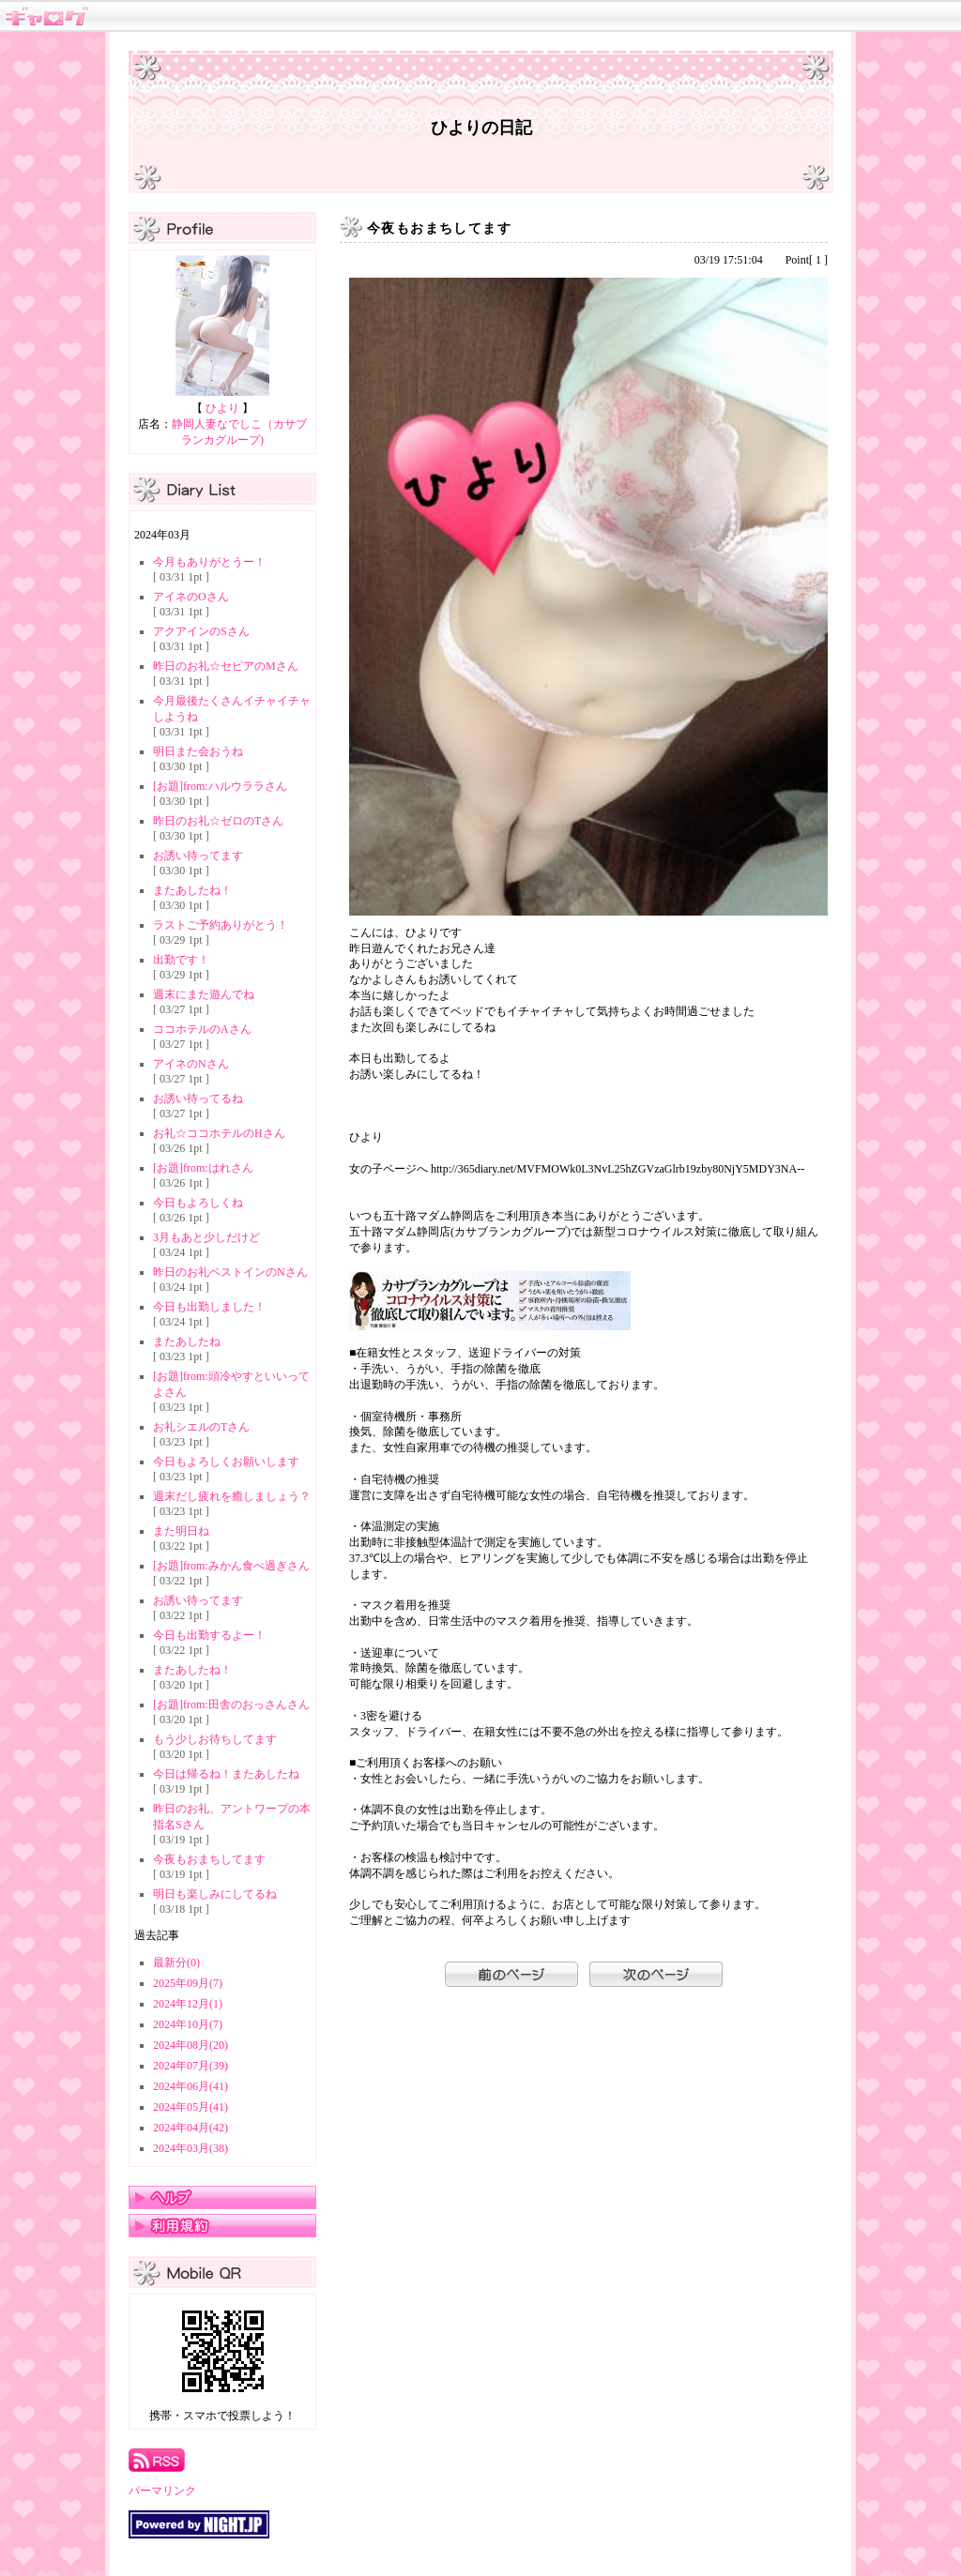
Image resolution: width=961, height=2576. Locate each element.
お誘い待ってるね (198, 1098)
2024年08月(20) (190, 2045)
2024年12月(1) (187, 2003)
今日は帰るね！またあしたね (226, 1773)
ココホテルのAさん (202, 1029)
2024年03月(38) (190, 2148)
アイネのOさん (191, 596)
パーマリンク (162, 2490)
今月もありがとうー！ (209, 561)
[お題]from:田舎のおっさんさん (231, 1704)
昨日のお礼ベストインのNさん (230, 1272)
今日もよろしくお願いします (226, 1461)
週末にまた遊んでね (203, 994)
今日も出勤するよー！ (209, 1635)
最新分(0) (176, 1962)
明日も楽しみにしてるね (215, 1894)
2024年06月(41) (190, 2086)
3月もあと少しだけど (206, 1237)
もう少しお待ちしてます (215, 1739)
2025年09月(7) (187, 1983)
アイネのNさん (191, 1063)
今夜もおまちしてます (209, 1859)
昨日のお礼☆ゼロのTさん (218, 820)
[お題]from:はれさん (203, 1167)
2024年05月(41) (190, 2107)
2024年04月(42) (190, 2127)
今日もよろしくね (198, 1202)
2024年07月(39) (190, 2065)
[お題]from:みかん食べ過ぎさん (231, 1565)
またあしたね (187, 1341)
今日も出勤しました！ (209, 1306)
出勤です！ (181, 959)
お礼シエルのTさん (201, 1426)
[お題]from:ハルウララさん (220, 786)
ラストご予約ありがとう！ (220, 925)
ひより (222, 408)
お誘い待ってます (198, 855)
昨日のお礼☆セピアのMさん (225, 666)
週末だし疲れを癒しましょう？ (232, 1496)
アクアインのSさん (201, 631)
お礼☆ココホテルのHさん (219, 1133)
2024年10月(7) (187, 2024)
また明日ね (181, 1531)
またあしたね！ (192, 890)
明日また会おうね (198, 751)
